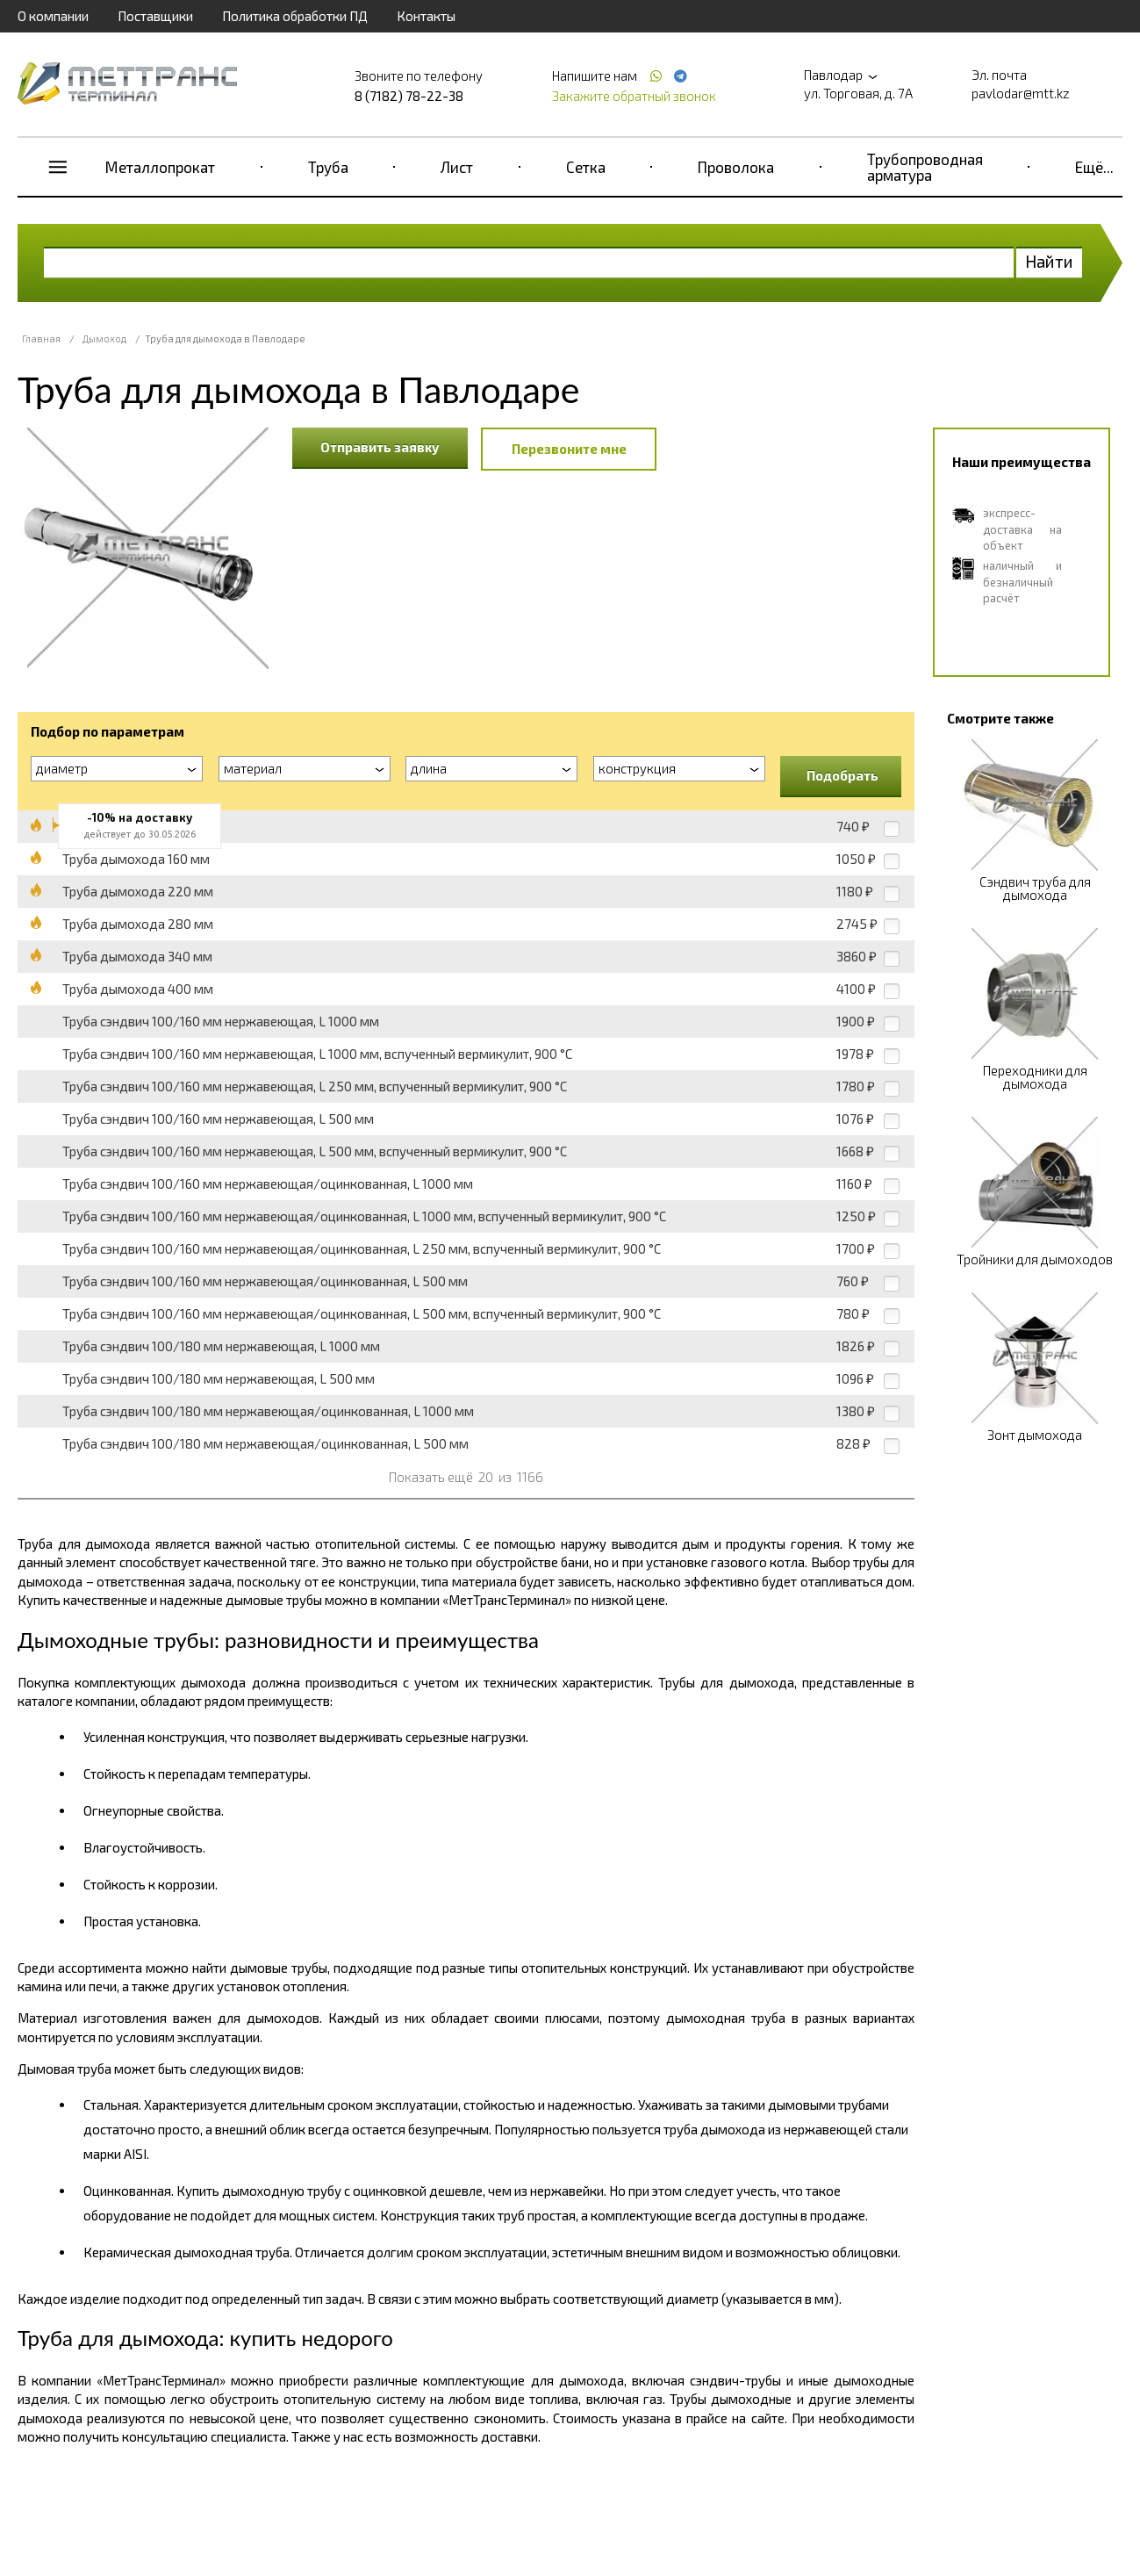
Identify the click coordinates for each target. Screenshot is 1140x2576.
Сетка (586, 167)
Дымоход (104, 338)
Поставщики (155, 16)
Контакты (426, 16)
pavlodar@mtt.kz (1021, 93)
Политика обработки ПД (295, 16)
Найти (1049, 261)
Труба (328, 167)
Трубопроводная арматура (925, 167)
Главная (41, 338)
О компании (53, 16)
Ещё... (1094, 167)
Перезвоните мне (569, 449)
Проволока (736, 167)
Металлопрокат (160, 167)
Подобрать (842, 775)
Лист (457, 167)
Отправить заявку (380, 447)
